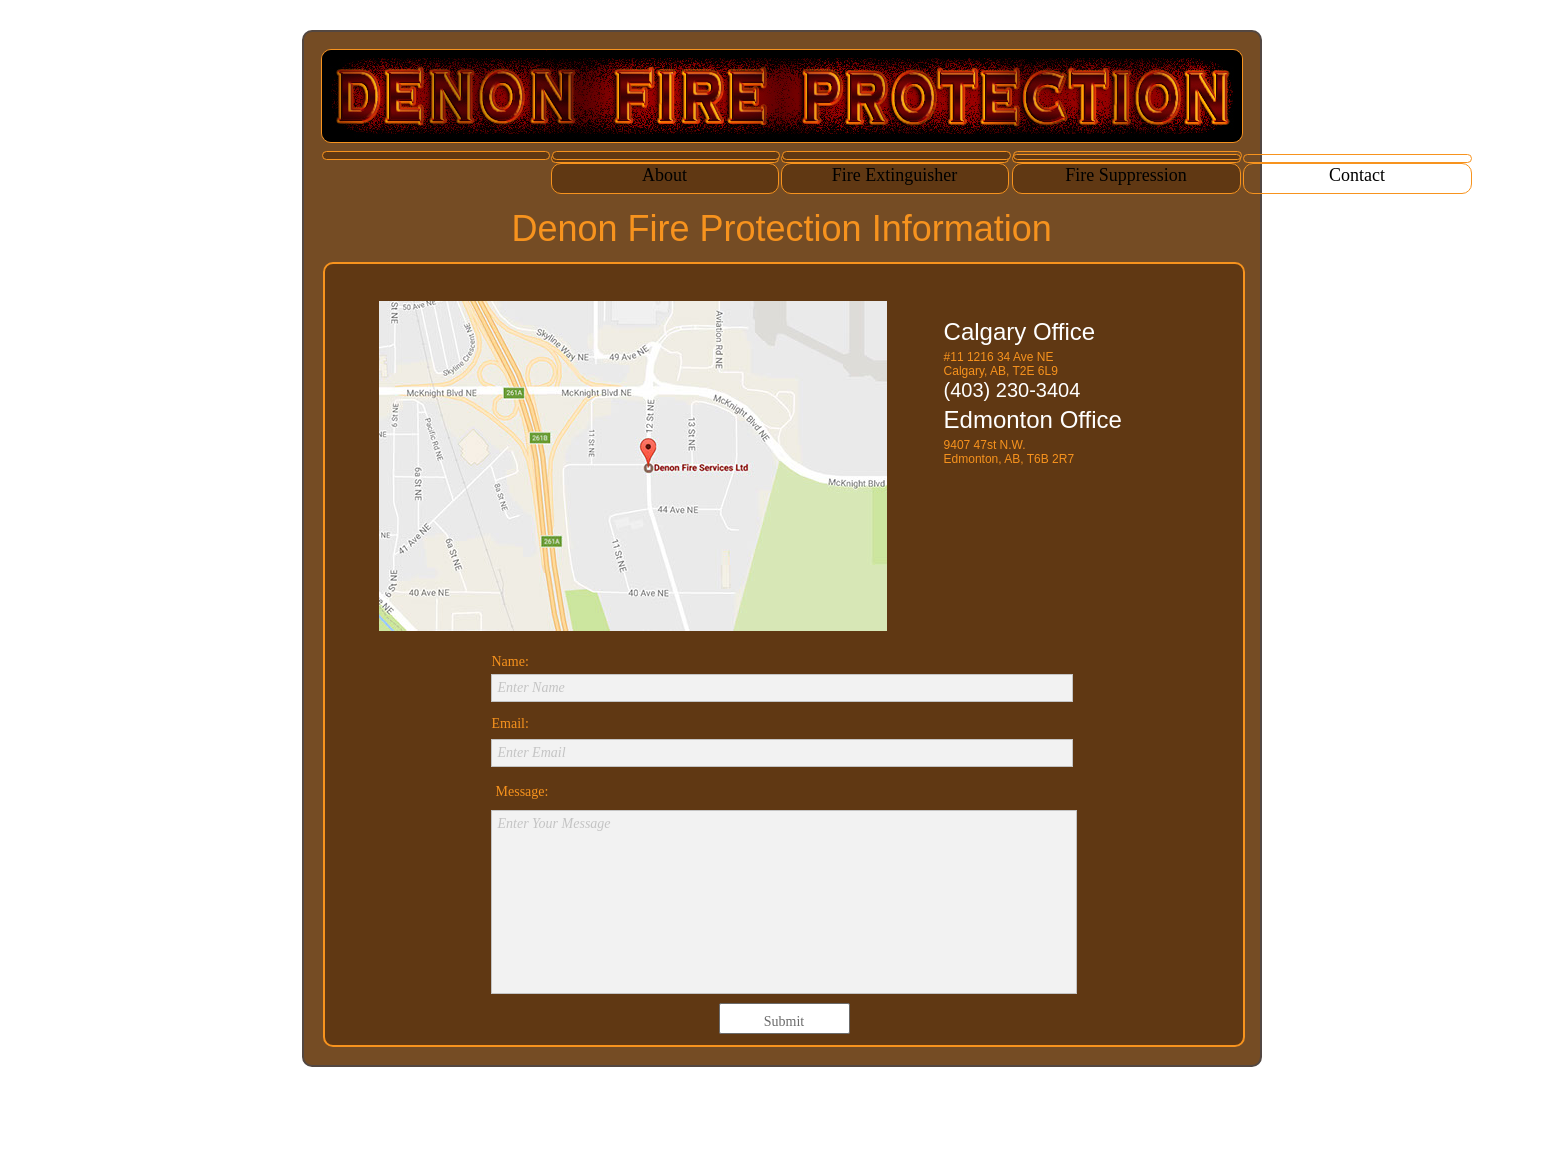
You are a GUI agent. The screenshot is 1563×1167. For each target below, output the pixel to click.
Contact (1357, 175)
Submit (784, 1021)
